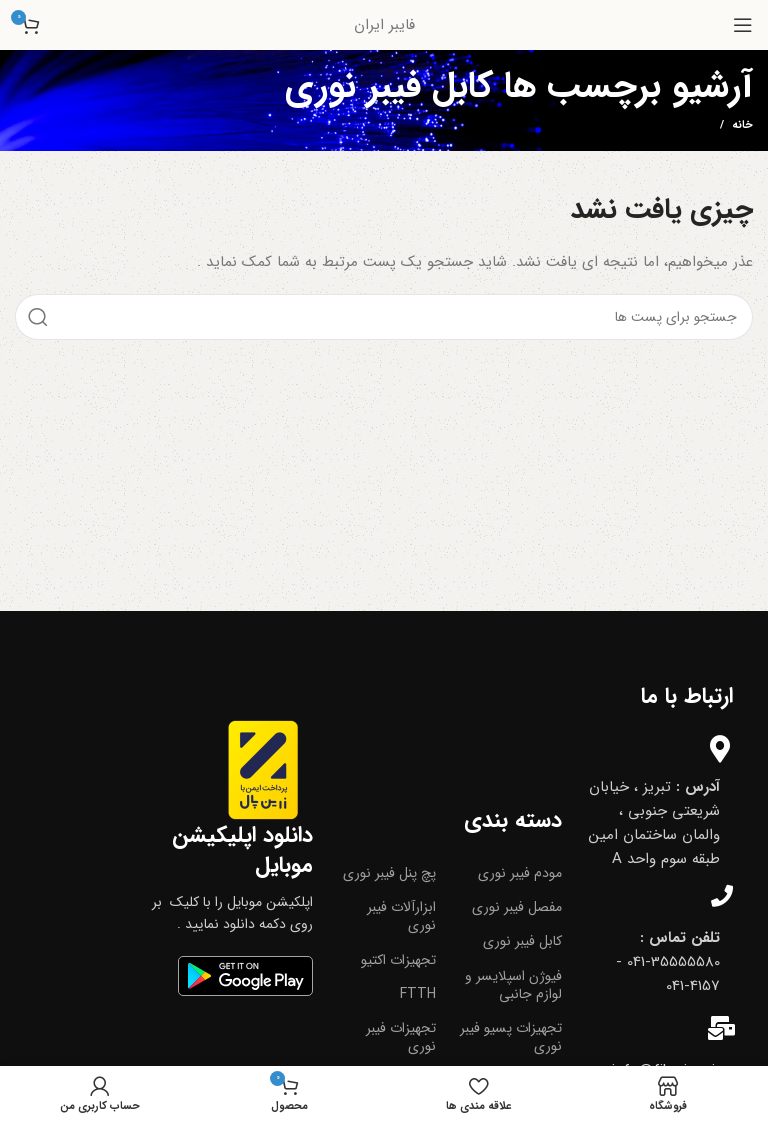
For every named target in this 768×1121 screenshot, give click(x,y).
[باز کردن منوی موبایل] (743, 25)
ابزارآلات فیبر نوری (401, 916)
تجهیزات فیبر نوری (401, 1037)
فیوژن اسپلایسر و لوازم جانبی (513, 985)
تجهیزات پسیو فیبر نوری (511, 1037)
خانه (742, 126)
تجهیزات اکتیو (398, 960)
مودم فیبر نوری (520, 873)
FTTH (418, 994)
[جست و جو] (384, 317)
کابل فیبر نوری (522, 941)
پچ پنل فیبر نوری (389, 873)
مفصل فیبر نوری (517, 907)
